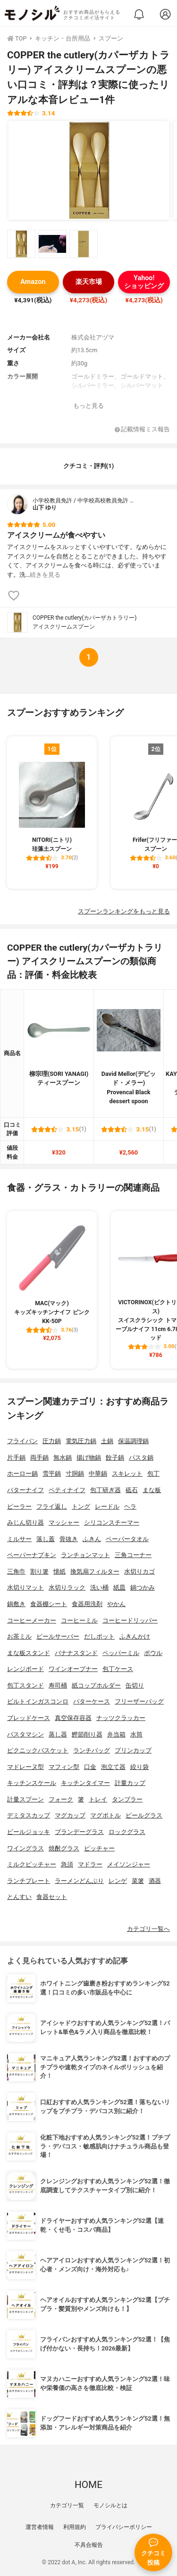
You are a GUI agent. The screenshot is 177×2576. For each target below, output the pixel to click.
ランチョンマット (85, 1555)
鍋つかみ (142, 1587)
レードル (107, 1506)
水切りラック (67, 1587)
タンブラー (127, 1799)
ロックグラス (127, 1831)
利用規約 (74, 2527)
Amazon (32, 282)
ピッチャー (99, 1848)
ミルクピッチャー (31, 1864)
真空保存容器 (73, 1717)
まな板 (152, 1490)
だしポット (99, 1636)
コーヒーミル (79, 1620)
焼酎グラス (64, 1848)
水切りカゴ (139, 1571)
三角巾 (16, 1571)
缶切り (135, 1685)
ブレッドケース (28, 1717)
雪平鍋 (51, 1473)
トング (81, 1506)
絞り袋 (139, 1766)
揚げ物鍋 (88, 1457)
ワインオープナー (73, 1668)
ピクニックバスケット (37, 1750)
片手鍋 (16, 1457)
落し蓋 (45, 1538)
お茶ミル (19, 1636)
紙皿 (119, 1587)
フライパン (22, 1441)
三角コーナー (133, 1555)
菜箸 (138, 1880)
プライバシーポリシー (123, 2527)
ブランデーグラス (79, 1831)
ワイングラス (25, 1848)
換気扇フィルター (94, 1571)
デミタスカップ (28, 1815)
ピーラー (19, 1506)
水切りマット (25, 1587)
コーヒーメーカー (31, 1620)
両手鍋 (39, 1457)
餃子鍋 (115, 1457)
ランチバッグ (91, 1750)
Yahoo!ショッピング (144, 282)
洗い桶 (99, 1587)
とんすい (19, 1896)
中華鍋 (98, 1473)
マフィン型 (64, 1766)
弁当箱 (116, 1734)
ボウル (153, 1652)
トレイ (98, 1799)
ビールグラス (144, 1815)
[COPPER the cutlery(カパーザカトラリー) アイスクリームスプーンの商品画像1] (88, 170)
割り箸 (39, 1571)
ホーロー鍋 (22, 1473)
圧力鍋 (51, 1441)
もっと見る (88, 405)
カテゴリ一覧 (67, 2505)
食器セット (51, 1896)
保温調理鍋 (133, 1441)
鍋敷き (16, 1603)
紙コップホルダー (96, 1685)
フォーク (61, 1799)
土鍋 (107, 1441)
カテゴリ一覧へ (148, 1928)
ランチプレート (28, 1880)
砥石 (132, 1490)
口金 (90, 1766)
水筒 (136, 1734)
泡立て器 (113, 1766)
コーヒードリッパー (130, 1620)
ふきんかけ (134, 1636)
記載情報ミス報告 (142, 430)
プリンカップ (133, 1750)
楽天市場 (89, 282)
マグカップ (70, 1815)
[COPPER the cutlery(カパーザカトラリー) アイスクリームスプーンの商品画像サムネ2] (52, 244)
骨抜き (68, 1538)
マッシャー (64, 1522)
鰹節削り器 (87, 1734)
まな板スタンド (28, 1652)
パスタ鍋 (141, 1457)
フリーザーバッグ (139, 1701)
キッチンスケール (31, 1782)
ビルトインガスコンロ (37, 1701)
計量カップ (130, 1782)
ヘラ (130, 1506)
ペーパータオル (127, 1538)
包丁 (153, 1473)
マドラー (90, 1864)
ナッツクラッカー (120, 1717)
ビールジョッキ (28, 1831)
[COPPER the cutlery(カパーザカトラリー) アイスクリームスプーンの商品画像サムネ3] (83, 244)
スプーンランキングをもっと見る (124, 911)
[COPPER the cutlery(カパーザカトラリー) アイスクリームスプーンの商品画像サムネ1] (21, 244)
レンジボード (25, 1668)
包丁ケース (117, 1668)
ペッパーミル (120, 1652)
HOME (88, 2484)
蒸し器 (58, 1734)
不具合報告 (89, 2545)
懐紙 (59, 1571)
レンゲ (118, 1880)
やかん (116, 1603)
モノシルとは (110, 2505)
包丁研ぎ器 (105, 1490)
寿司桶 (58, 1685)
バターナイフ (25, 1490)
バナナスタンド (76, 1652)
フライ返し (51, 1506)
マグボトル (105, 1815)
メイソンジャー (128, 1864)
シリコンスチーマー (111, 1522)
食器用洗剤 (87, 1603)
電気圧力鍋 (81, 1441)
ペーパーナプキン (31, 1555)
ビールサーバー (57, 1636)
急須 (67, 1864)
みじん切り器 (25, 1522)
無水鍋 (62, 1457)
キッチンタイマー (85, 1782)
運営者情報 (39, 2527)
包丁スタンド (25, 1685)
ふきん (92, 1538)
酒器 (155, 1880)
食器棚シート (48, 1603)
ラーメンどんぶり (79, 1880)
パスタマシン (25, 1734)
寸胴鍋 (75, 1473)
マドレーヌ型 (25, 1766)
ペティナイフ (67, 1490)
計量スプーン (25, 1799)
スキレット (127, 1473)
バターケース (91, 1701)
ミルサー (19, 1538)
